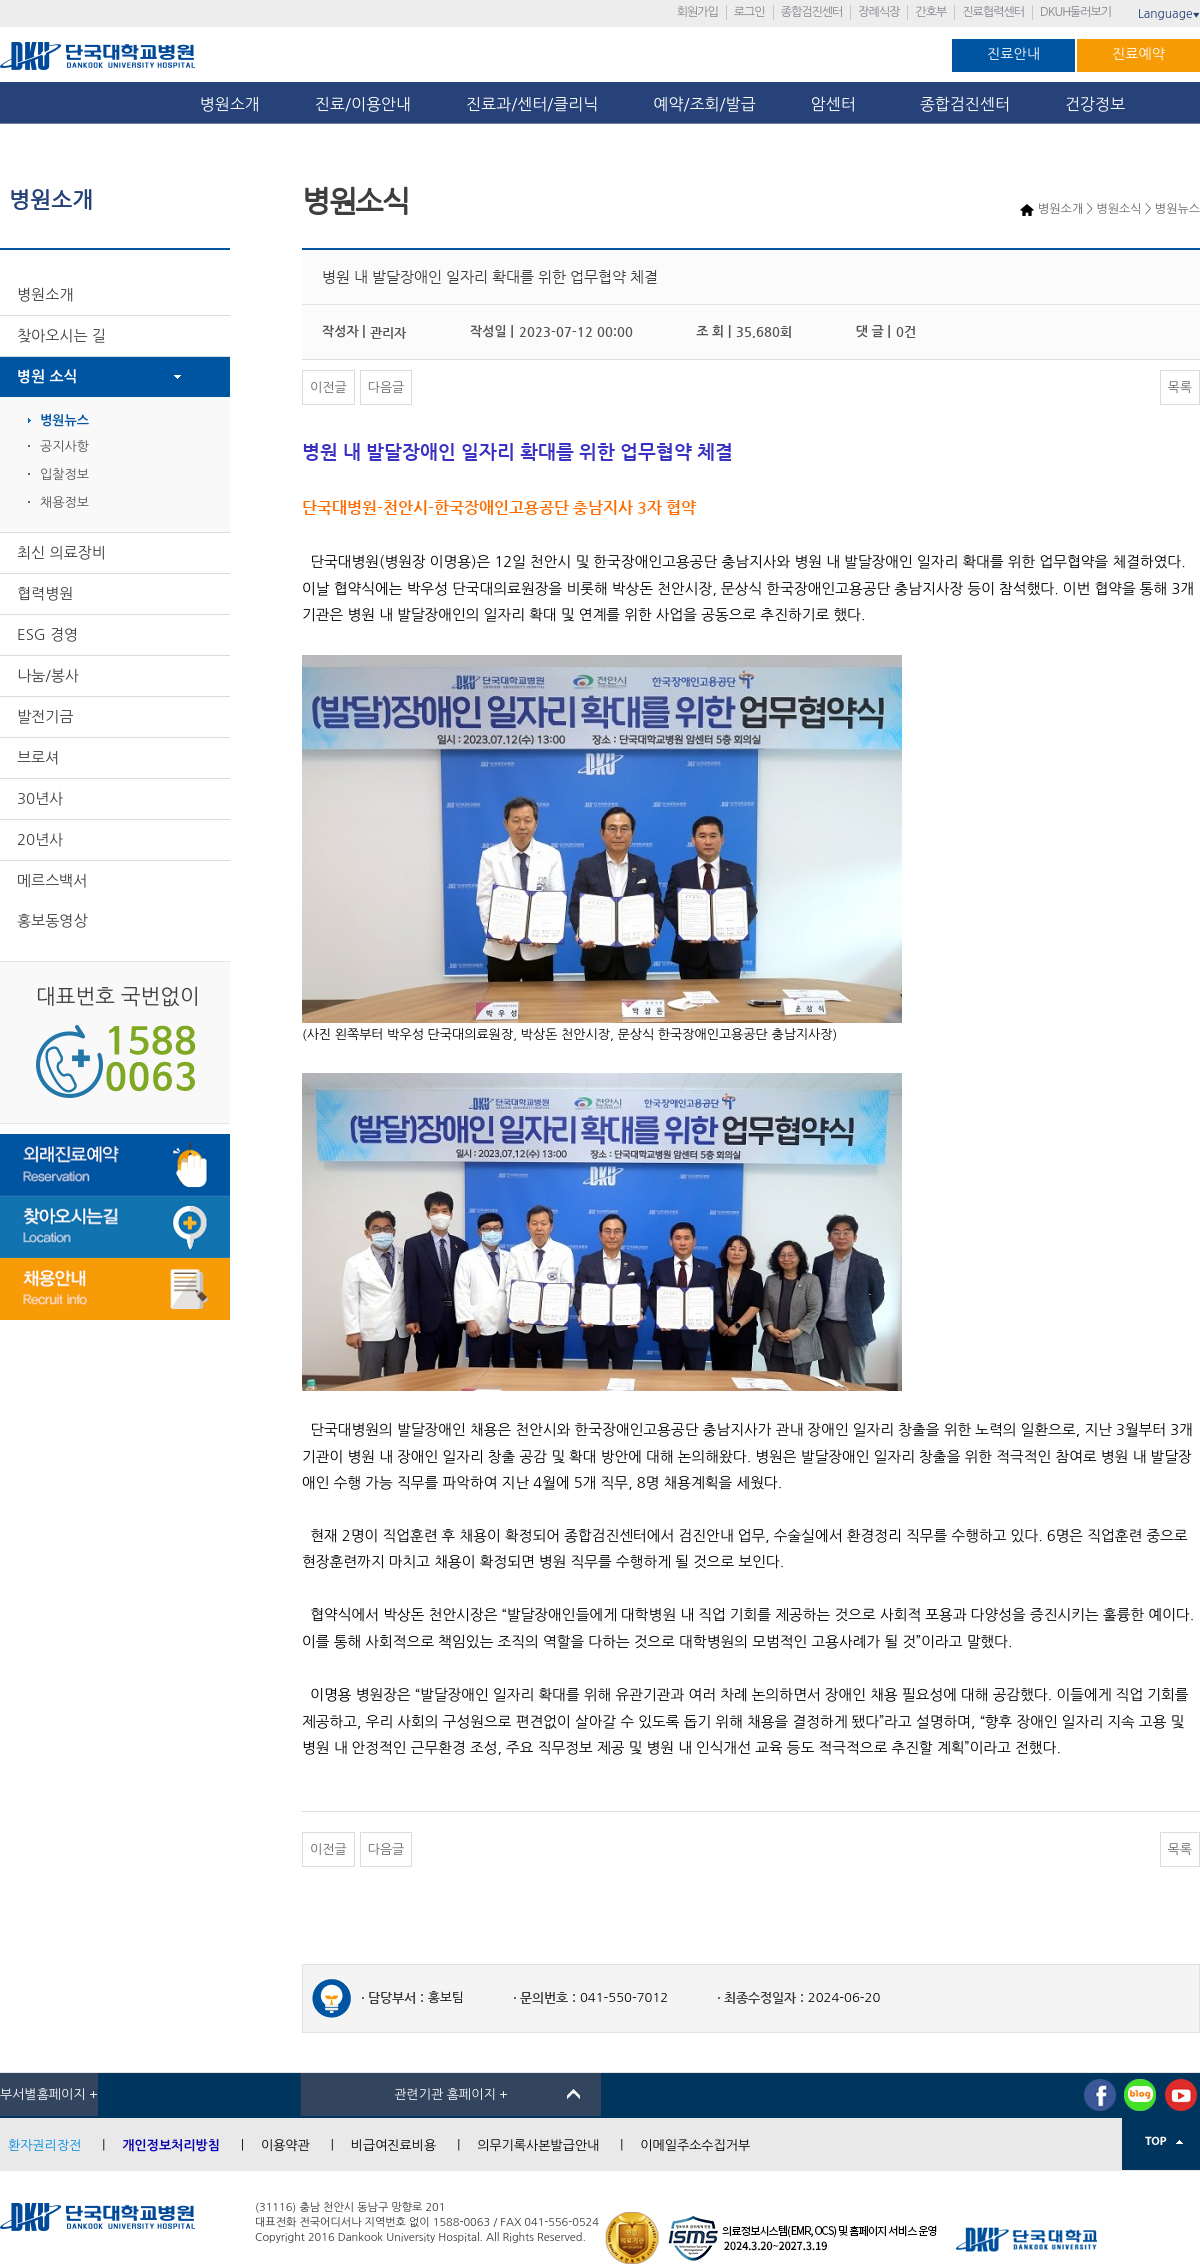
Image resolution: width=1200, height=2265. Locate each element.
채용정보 (64, 502)
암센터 (838, 104)
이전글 (328, 387)
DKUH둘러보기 (1075, 12)
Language (1169, 14)
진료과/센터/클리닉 (532, 104)
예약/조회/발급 (704, 104)
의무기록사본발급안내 (538, 2145)
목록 (1180, 387)
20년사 (40, 839)
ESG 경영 (47, 634)
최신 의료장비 (61, 552)
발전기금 (45, 716)
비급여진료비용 (394, 2145)
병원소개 (230, 104)
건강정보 (1095, 104)
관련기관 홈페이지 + (451, 2094)
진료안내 (1013, 54)
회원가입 (697, 12)
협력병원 (45, 593)
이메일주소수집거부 (695, 2145)
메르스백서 (52, 880)
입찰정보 (64, 474)
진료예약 (1138, 54)
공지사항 (64, 446)
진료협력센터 (993, 12)
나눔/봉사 (48, 675)
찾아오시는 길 (61, 335)
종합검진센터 (812, 12)
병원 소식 (47, 376)
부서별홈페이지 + (49, 2094)
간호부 (930, 12)
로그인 (749, 12)
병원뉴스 (64, 420)
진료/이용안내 (363, 104)
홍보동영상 (52, 920)
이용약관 (285, 2145)
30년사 (40, 798)
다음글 (386, 387)
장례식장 (878, 12)
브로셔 (38, 757)
